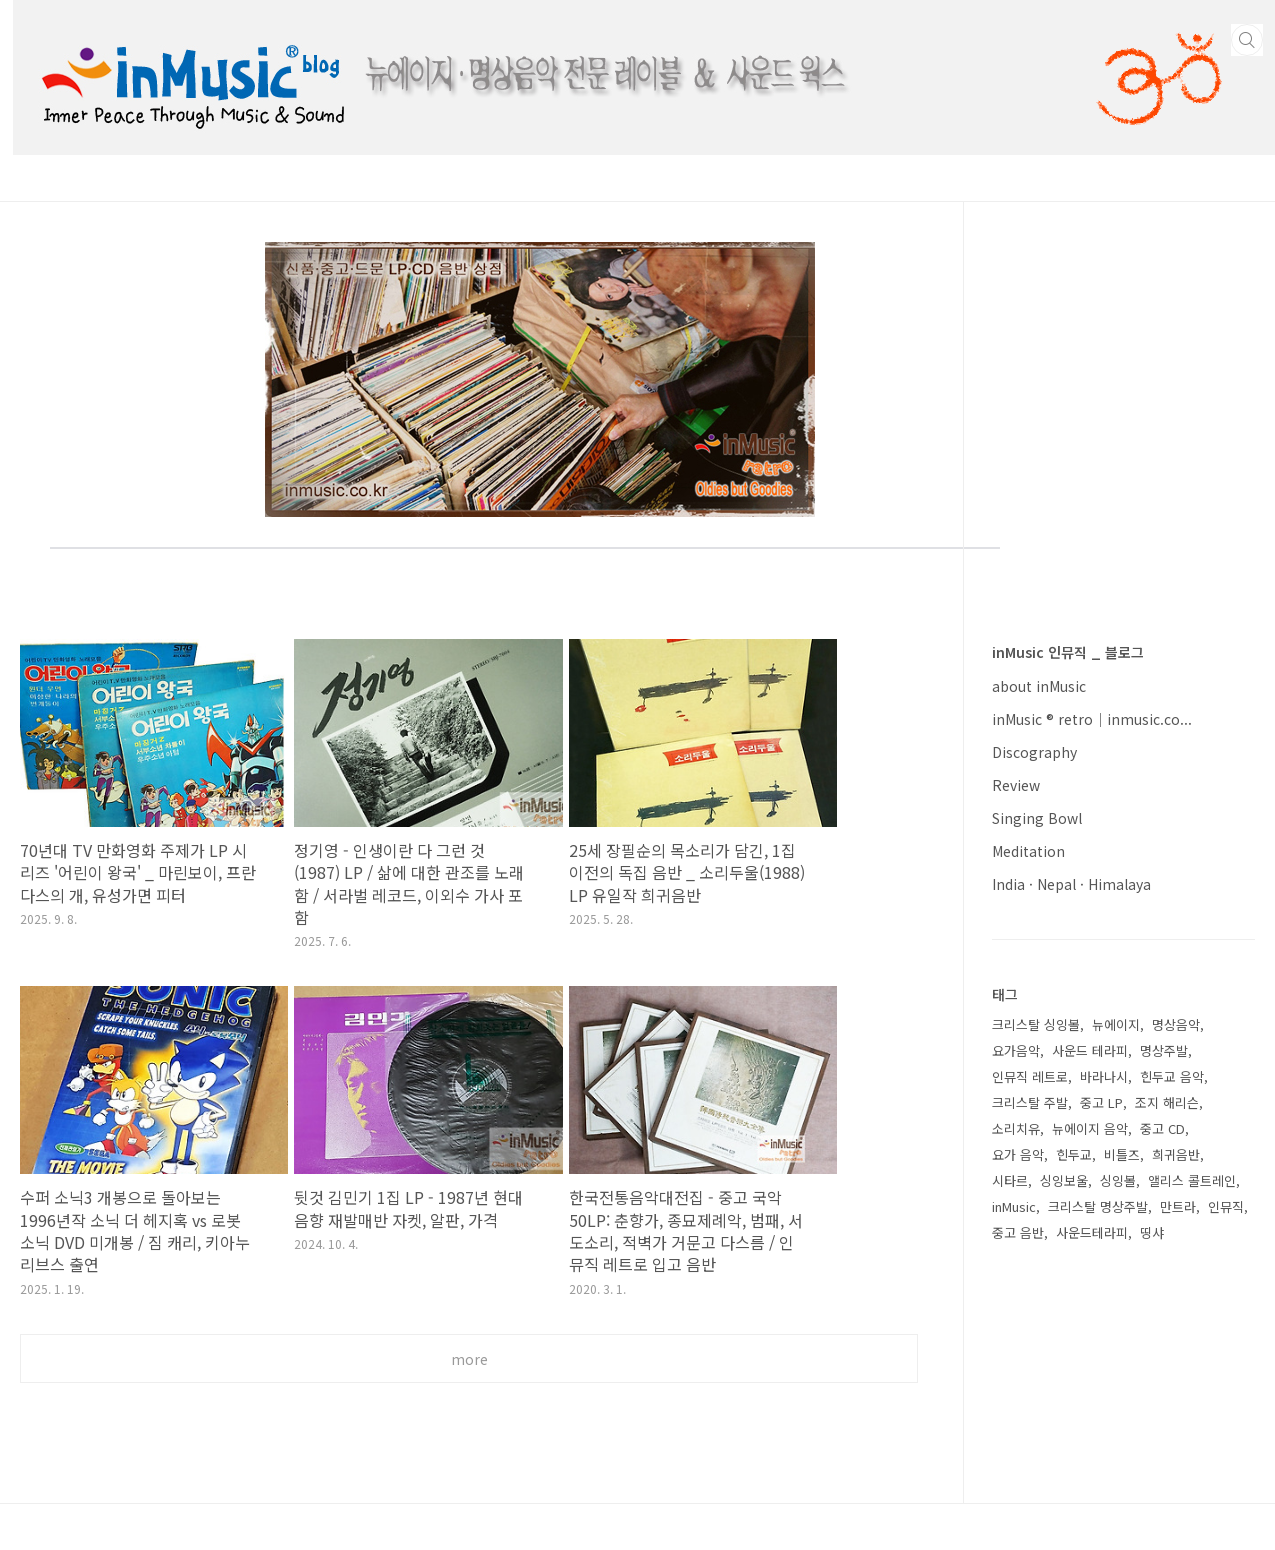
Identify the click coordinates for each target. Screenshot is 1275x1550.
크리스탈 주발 (1030, 1102)
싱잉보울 (1064, 1180)
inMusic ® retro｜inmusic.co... (1092, 719)
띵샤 (1152, 1232)
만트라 (1178, 1206)
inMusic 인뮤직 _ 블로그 (1068, 652)
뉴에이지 (1116, 1024)
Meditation (1028, 851)
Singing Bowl (1037, 818)
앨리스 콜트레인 (1192, 1180)
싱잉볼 (1118, 1180)
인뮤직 (1226, 1206)
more (469, 1359)
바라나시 (1104, 1076)
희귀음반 (1176, 1154)
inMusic (1014, 1206)
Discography (1034, 752)
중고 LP (1101, 1102)
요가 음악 (1018, 1154)
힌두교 (1074, 1154)
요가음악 (1016, 1050)
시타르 (1010, 1180)
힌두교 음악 (1172, 1076)
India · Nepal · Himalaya (1071, 884)
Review (1016, 785)
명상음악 (1176, 1024)
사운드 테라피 (1090, 1050)
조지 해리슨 (1167, 1102)
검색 (1247, 40)
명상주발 (1164, 1050)
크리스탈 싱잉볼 (1036, 1024)
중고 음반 (1018, 1232)
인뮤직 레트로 (1030, 1076)
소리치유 (1016, 1128)
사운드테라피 (1092, 1232)
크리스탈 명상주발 (1098, 1206)
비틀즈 (1122, 1154)
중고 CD (1162, 1128)
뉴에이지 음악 (1090, 1128)
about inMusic (1039, 686)
